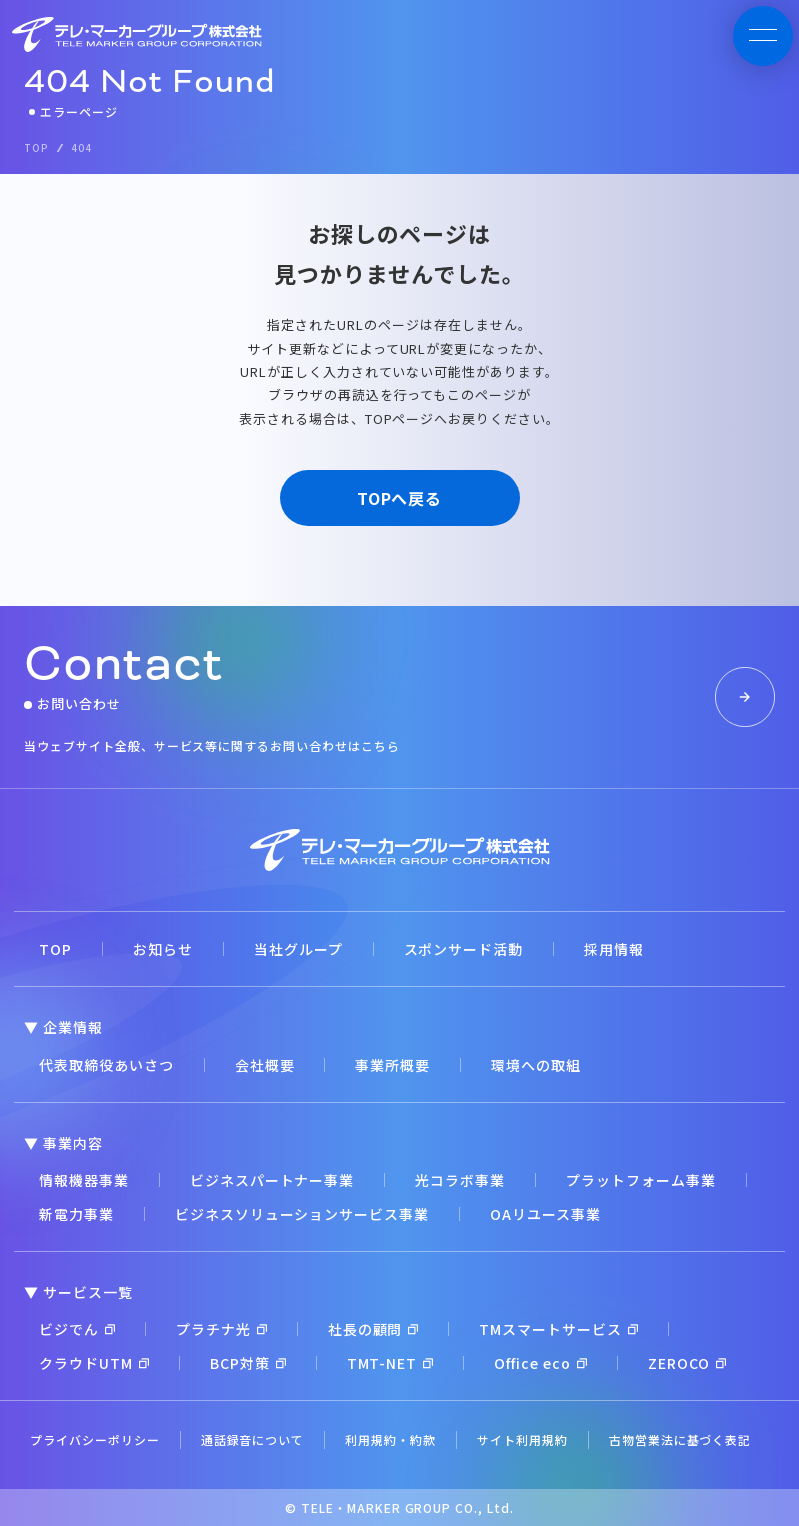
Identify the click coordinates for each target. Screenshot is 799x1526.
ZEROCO (687, 1363)
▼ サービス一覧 (78, 1292)
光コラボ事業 (460, 1180)
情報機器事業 (84, 1180)
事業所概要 (392, 1065)
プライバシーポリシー (95, 1439)
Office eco (540, 1363)
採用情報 (614, 949)
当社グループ (298, 949)
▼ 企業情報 (63, 1027)
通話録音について (253, 1439)
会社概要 (265, 1065)
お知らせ (163, 949)
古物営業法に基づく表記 (680, 1439)
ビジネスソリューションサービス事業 (302, 1214)
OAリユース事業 (545, 1214)
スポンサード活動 (464, 949)
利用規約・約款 (390, 1439)
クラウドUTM (94, 1363)
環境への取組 (536, 1065)
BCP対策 (248, 1363)
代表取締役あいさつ (106, 1065)
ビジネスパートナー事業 (272, 1180)
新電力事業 (76, 1214)
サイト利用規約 (522, 1439)
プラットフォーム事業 (641, 1180)
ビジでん (77, 1329)
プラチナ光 (221, 1329)
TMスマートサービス (558, 1329)
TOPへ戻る (400, 498)
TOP (55, 949)
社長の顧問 (373, 1329)
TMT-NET (390, 1363)
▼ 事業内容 (63, 1143)
